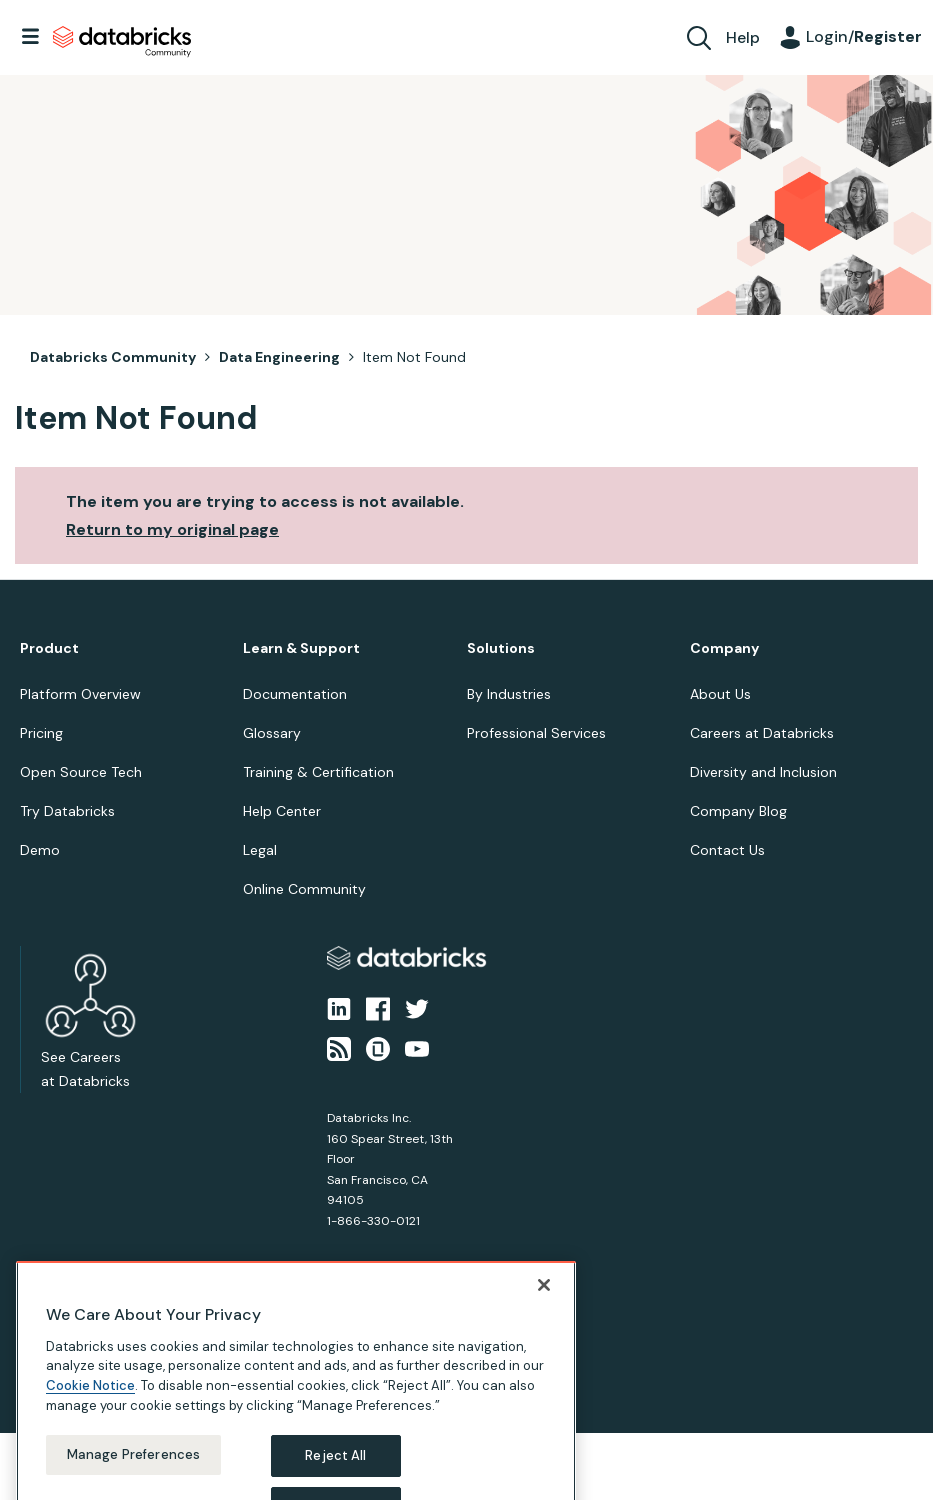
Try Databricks (67, 811)
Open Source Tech (81, 772)
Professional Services (536, 733)
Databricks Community (122, 42)
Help (743, 37)
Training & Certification (318, 772)
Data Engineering (279, 357)
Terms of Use (137, 1350)
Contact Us (727, 850)
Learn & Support (301, 648)
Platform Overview (80, 694)
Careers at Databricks (762, 733)
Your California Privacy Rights (377, 1350)
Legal (260, 850)
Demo (40, 850)
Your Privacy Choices (236, 1350)
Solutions (501, 648)
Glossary (272, 733)
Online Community (304, 889)
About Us (720, 694)
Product (49, 648)
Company (724, 648)
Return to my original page (172, 529)
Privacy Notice (54, 1350)
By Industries (509, 694)
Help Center (282, 811)
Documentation (295, 694)
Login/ (864, 36)
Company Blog (738, 811)
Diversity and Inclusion (763, 772)
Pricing (41, 733)
